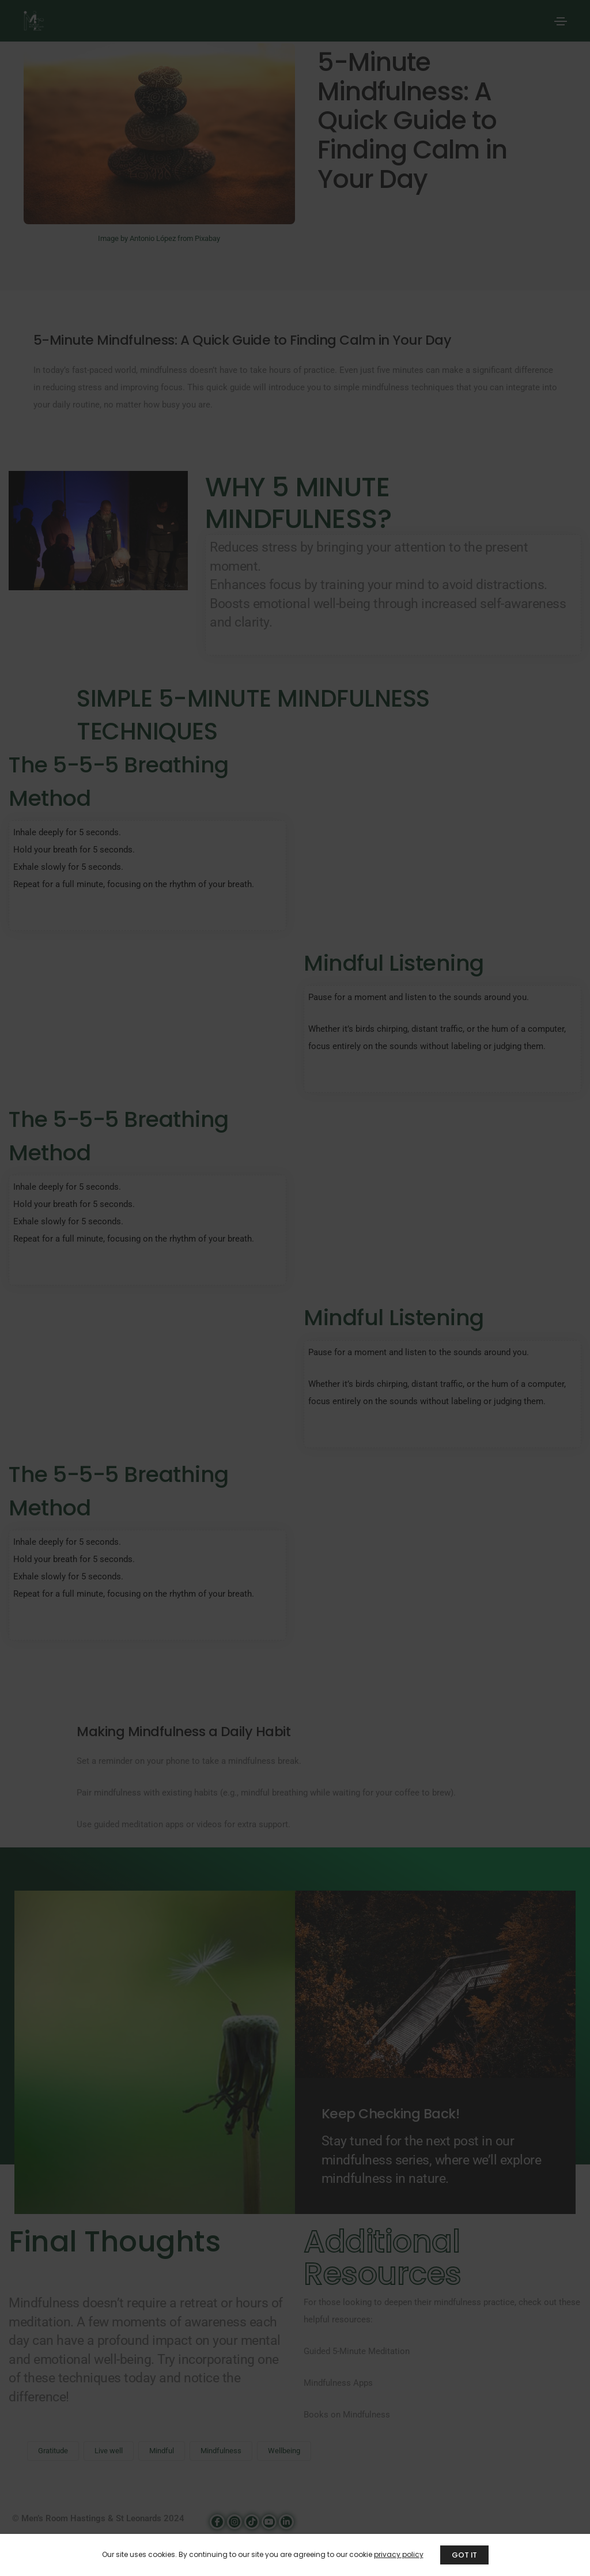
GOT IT (464, 2554)
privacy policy (398, 2554)
